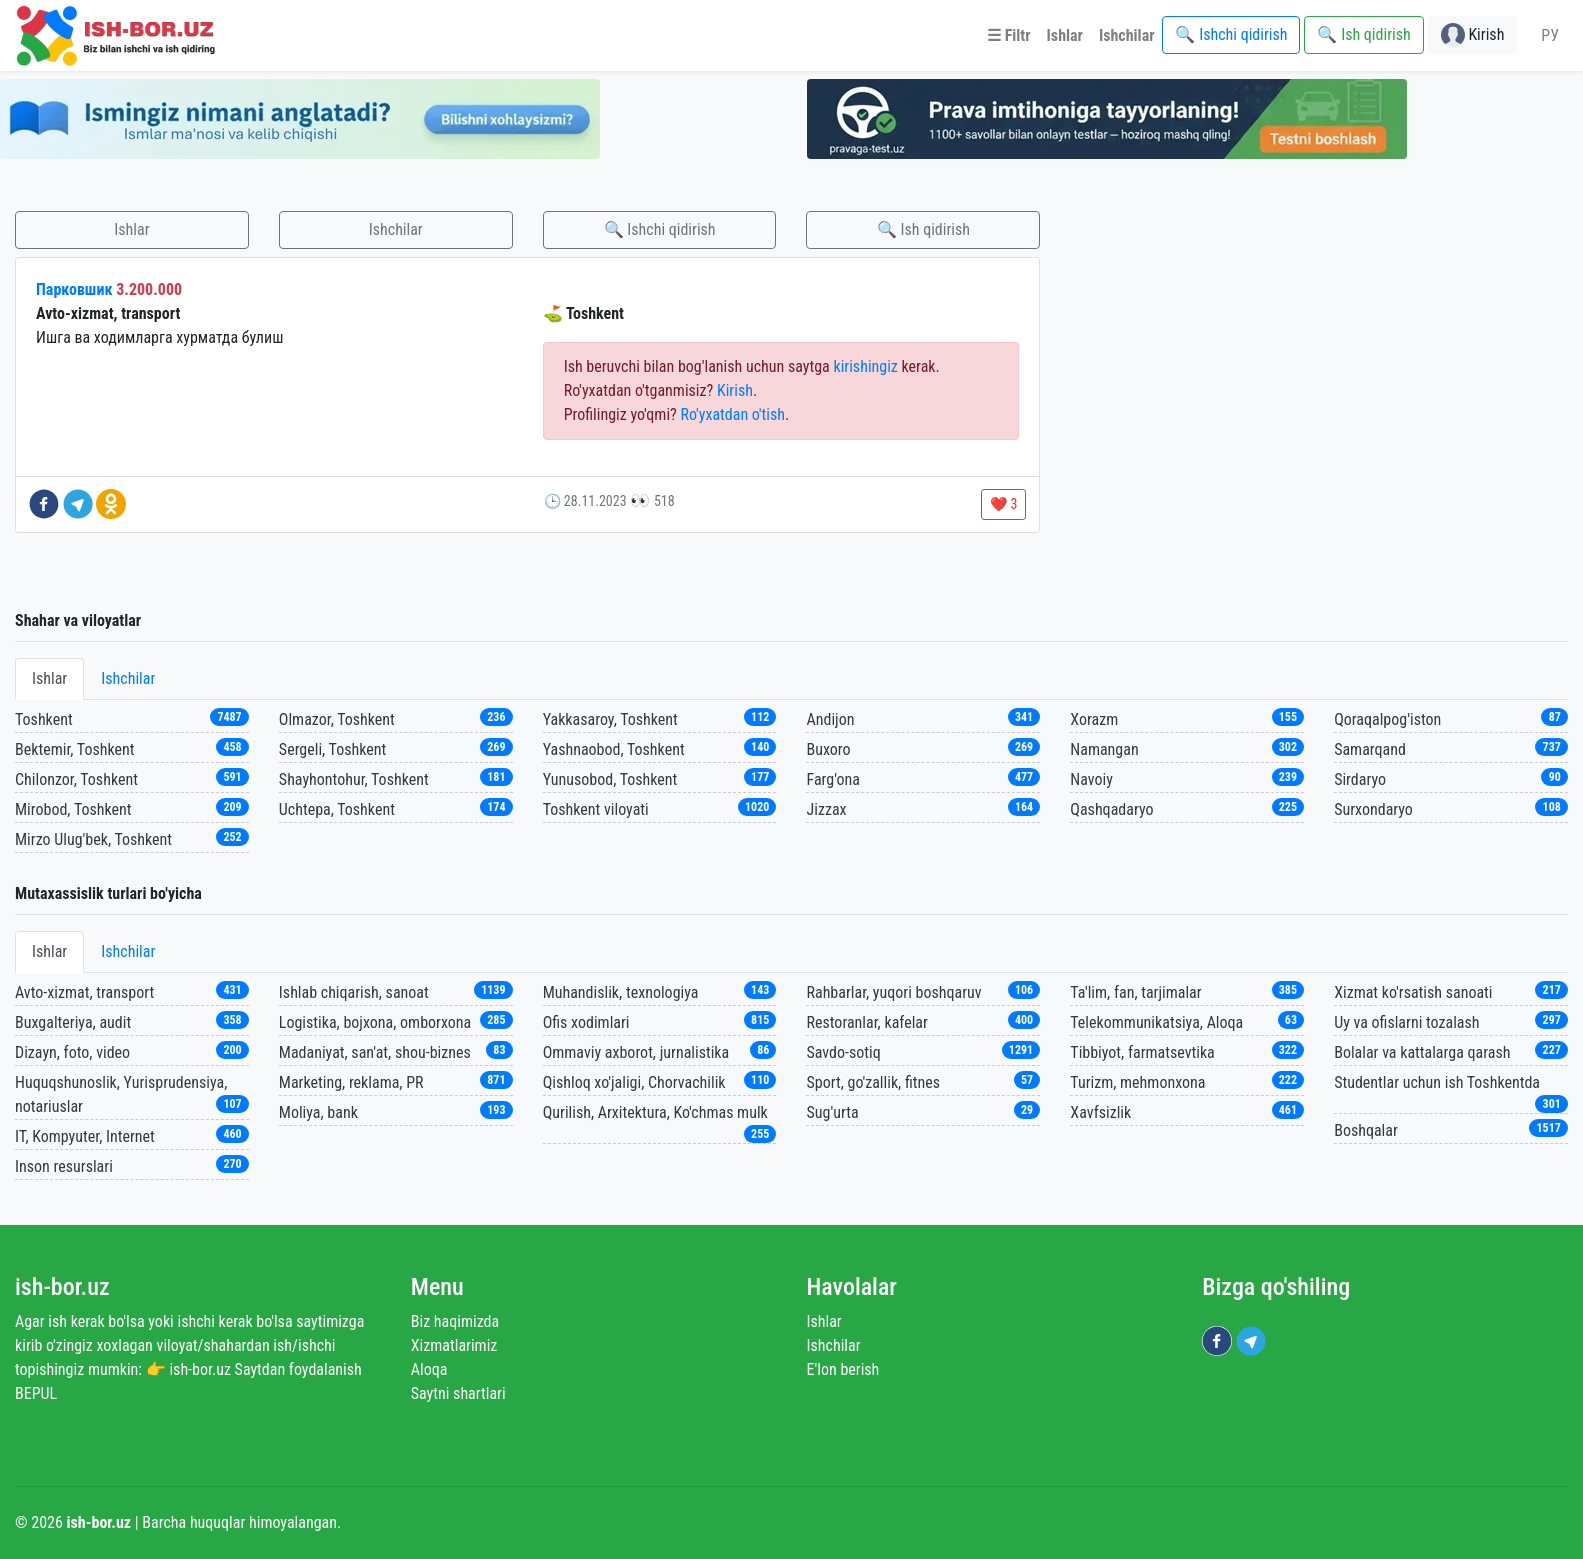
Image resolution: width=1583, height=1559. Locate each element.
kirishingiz (865, 366)
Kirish (735, 390)
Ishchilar (396, 229)
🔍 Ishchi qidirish (660, 229)
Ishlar (131, 229)
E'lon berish (843, 1369)
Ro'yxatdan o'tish (732, 414)
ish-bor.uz (62, 1287)
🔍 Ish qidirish (923, 229)
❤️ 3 (1003, 504)
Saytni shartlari (458, 1393)
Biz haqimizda (455, 1321)
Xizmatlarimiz (454, 1345)
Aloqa (429, 1369)
